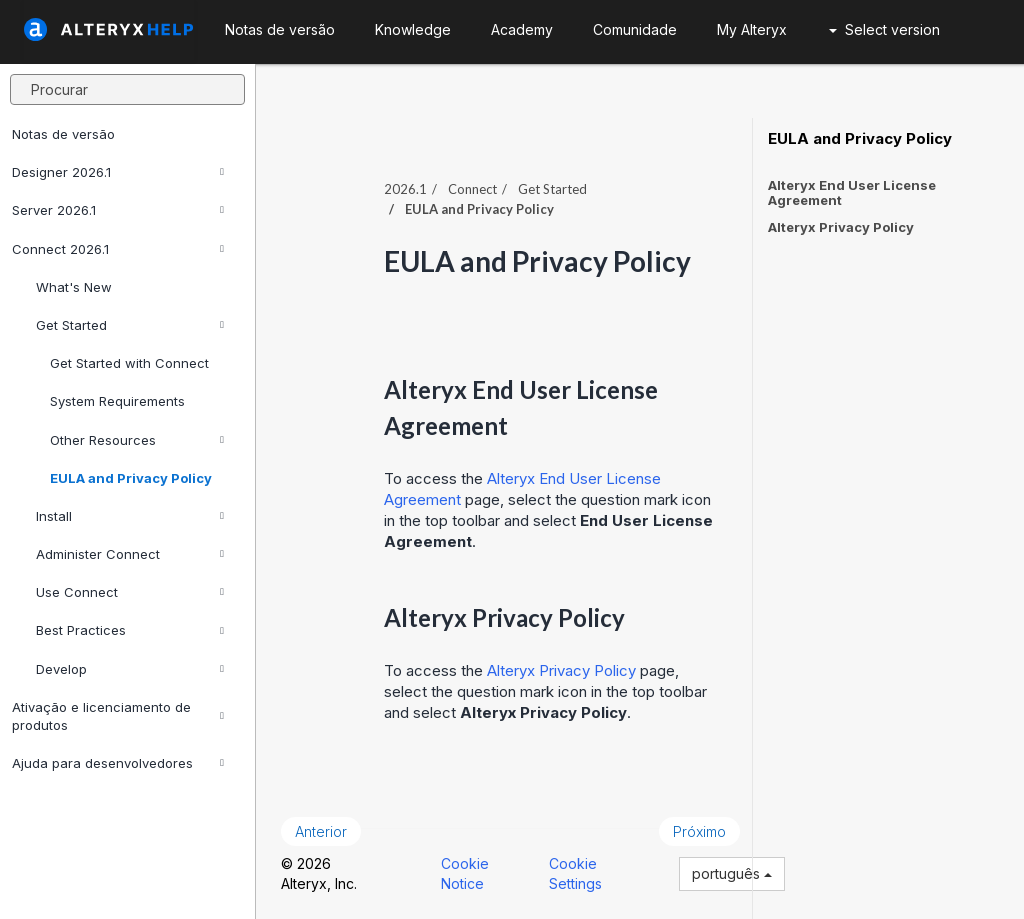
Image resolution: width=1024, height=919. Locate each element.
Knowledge (413, 29)
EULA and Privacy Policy (131, 478)
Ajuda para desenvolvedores (118, 763)
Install (130, 516)
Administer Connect (130, 554)
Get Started (130, 325)
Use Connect (130, 592)
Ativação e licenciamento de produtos (118, 716)
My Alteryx (752, 29)
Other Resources (137, 440)
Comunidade (635, 29)
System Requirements (117, 401)
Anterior (321, 831)
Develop (130, 669)
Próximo (699, 831)
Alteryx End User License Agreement (852, 192)
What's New (74, 287)
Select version (884, 29)
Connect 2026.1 (118, 249)
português (732, 873)
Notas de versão (63, 134)
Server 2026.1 (118, 210)
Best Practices (130, 630)
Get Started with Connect (129, 363)
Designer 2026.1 (118, 172)
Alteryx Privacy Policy (561, 670)
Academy (522, 29)
